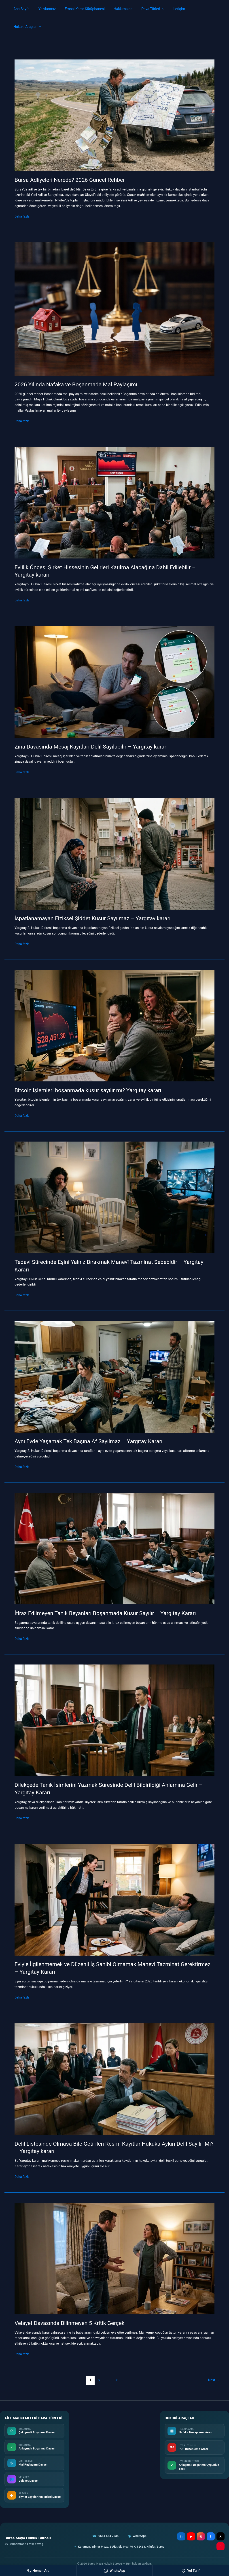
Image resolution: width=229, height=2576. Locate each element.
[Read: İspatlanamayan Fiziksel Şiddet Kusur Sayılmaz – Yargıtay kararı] (114, 836)
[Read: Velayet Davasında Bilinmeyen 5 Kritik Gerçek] (114, 2240)
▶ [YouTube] (191, 2533)
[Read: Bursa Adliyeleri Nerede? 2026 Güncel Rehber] (114, 97)
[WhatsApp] (114, 2570)
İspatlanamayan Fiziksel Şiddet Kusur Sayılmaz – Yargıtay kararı (97, 900)
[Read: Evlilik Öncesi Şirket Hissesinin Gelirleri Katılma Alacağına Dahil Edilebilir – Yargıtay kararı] (114, 484)
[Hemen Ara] (38, 2570)
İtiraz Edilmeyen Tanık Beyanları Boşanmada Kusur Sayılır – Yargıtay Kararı (110, 1595)
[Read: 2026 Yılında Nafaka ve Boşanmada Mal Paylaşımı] (114, 291)
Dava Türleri (155, 9)
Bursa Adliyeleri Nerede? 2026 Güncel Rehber (73, 162)
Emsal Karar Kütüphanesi (91, 9)
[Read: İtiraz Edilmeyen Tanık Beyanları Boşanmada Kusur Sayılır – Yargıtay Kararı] (114, 1531)
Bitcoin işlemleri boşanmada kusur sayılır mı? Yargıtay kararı (92, 1072)
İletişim (180, 9)
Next (213, 2362)
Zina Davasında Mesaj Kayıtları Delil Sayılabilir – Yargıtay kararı (95, 728)
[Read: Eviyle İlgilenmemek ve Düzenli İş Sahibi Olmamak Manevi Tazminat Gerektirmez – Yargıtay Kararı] (114, 1882)
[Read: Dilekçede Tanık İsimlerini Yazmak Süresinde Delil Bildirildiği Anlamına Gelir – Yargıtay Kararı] (114, 1702)
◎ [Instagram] (200, 2533)
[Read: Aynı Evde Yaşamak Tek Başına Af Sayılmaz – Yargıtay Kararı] (114, 1359)
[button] (165, 9)
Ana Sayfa (31, 9)
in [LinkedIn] (181, 2533)
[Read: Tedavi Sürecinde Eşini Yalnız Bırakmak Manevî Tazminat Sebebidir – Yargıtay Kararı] (114, 1179)
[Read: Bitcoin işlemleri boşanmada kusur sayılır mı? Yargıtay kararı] (114, 1007)
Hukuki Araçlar (207, 9)
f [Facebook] (210, 2533)
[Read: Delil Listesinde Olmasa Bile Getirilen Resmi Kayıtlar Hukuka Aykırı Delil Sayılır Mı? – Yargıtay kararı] (114, 2061)
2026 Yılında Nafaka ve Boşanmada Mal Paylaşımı (79, 366)
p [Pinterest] (220, 2543)
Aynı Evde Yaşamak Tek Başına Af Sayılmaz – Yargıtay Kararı (92, 1423)
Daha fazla (22, 198)
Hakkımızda (127, 9)
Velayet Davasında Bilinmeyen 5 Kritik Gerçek (72, 2305)
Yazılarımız (55, 9)
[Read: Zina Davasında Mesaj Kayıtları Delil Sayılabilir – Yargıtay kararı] (114, 664)
